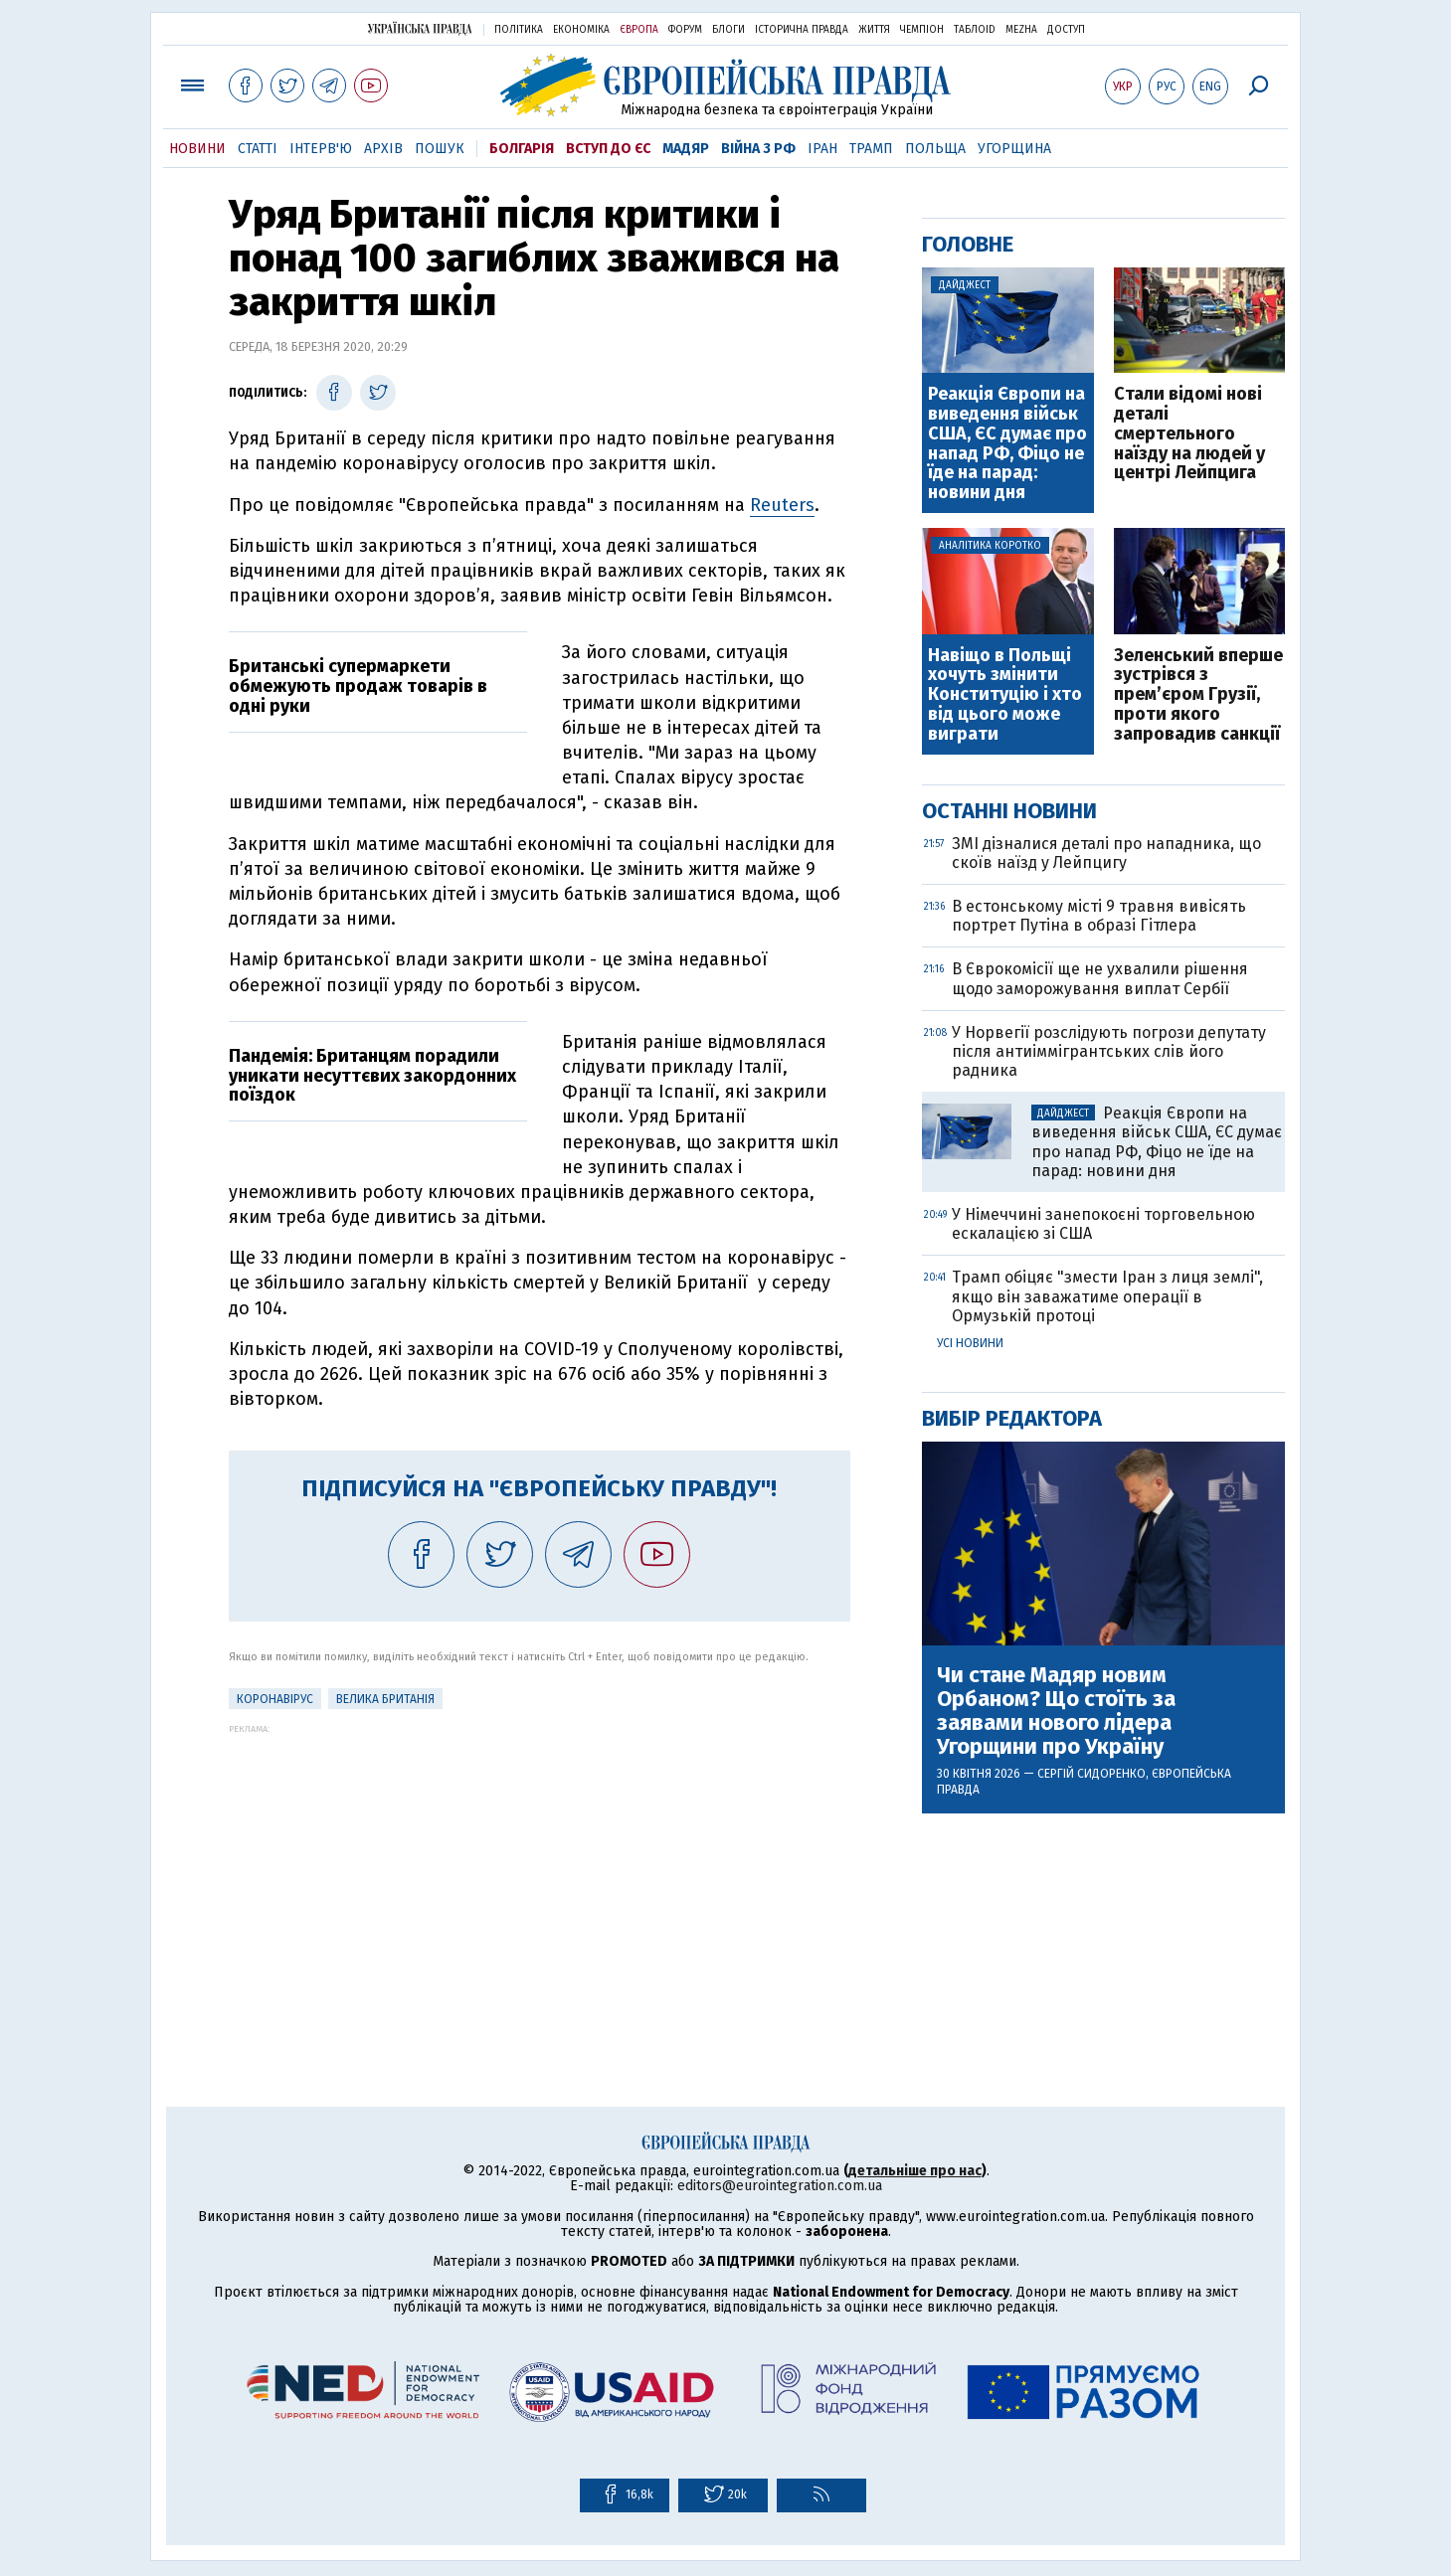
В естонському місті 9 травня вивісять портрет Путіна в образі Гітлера (1099, 916)
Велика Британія (385, 1699)
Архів (383, 148)
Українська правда (419, 28)
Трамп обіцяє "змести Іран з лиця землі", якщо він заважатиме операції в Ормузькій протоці (1107, 1296)
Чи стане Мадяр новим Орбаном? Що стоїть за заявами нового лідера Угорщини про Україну (1056, 1711)
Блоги (728, 30)
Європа (639, 30)
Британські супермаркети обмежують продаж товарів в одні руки (358, 686)
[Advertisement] (539, 1873)
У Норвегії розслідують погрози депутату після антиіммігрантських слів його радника (1109, 1051)
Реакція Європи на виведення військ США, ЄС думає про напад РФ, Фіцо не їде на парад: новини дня (1007, 444)
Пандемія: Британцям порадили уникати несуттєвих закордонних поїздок (372, 1076)
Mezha (1021, 30)
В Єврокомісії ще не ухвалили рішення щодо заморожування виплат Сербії (1100, 978)
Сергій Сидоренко (1091, 1774)
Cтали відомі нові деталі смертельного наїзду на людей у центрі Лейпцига (1189, 434)
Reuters (782, 505)
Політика (518, 30)
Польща (935, 148)
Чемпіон (922, 30)
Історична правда (801, 30)
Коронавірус (275, 1699)
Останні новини (1009, 810)
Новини (197, 148)
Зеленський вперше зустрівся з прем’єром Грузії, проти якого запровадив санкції (1198, 695)
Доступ (1066, 30)
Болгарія (521, 148)
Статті (257, 148)
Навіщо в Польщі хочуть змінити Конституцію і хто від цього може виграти (1005, 695)
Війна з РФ (758, 148)
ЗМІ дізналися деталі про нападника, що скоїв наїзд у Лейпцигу (1106, 853)
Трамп (871, 148)
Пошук (439, 148)
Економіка (581, 30)
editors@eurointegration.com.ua (779, 2185)
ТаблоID (975, 30)
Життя (874, 30)
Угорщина (1014, 148)
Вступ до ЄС (608, 148)
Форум (685, 30)
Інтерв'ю (320, 148)
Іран (822, 148)
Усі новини (970, 1343)
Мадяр (685, 148)
